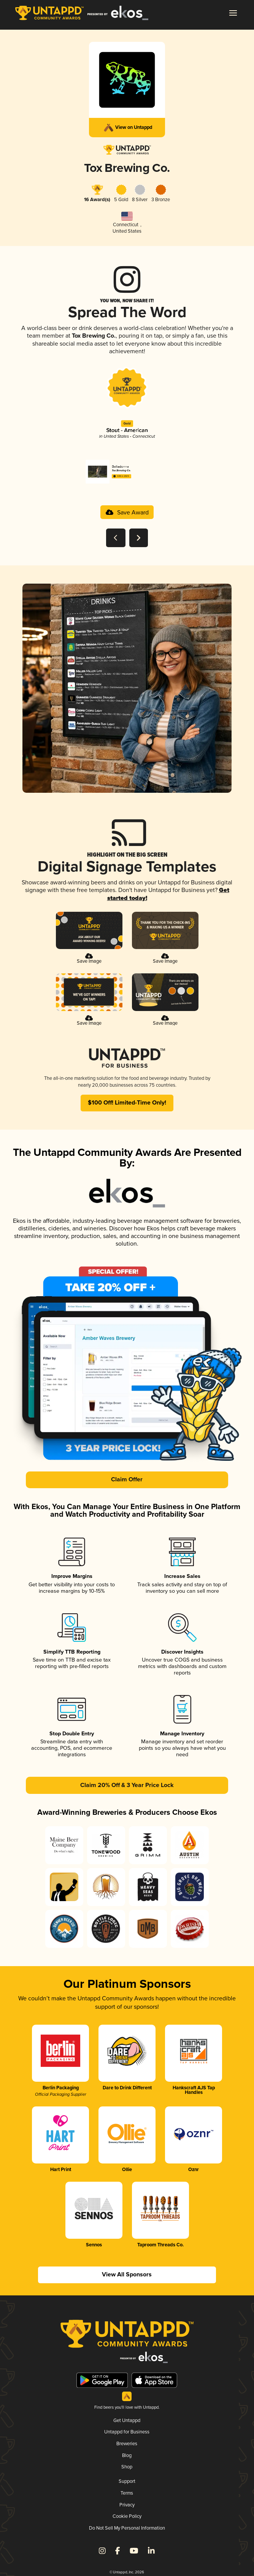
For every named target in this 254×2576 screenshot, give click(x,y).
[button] (233, 12)
